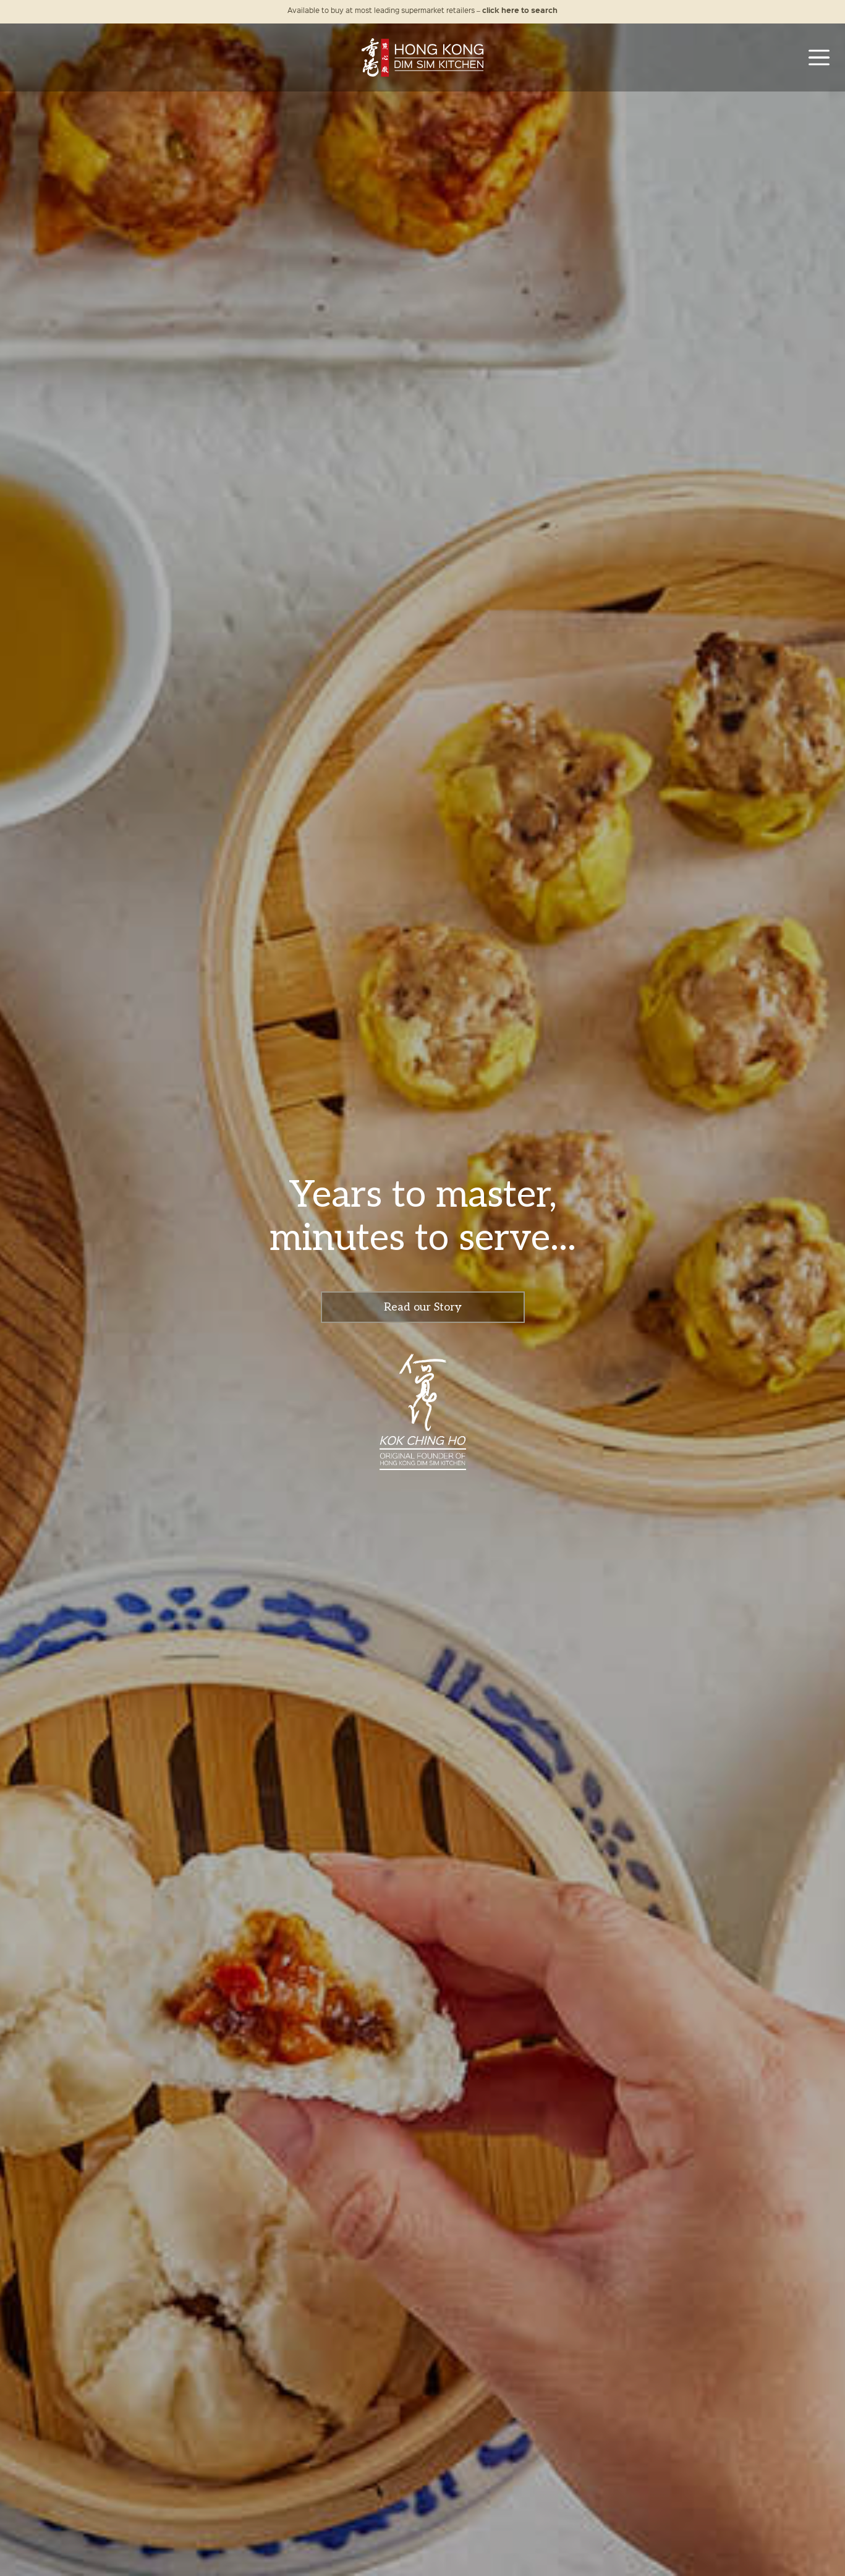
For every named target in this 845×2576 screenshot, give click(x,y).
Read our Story (423, 1307)
